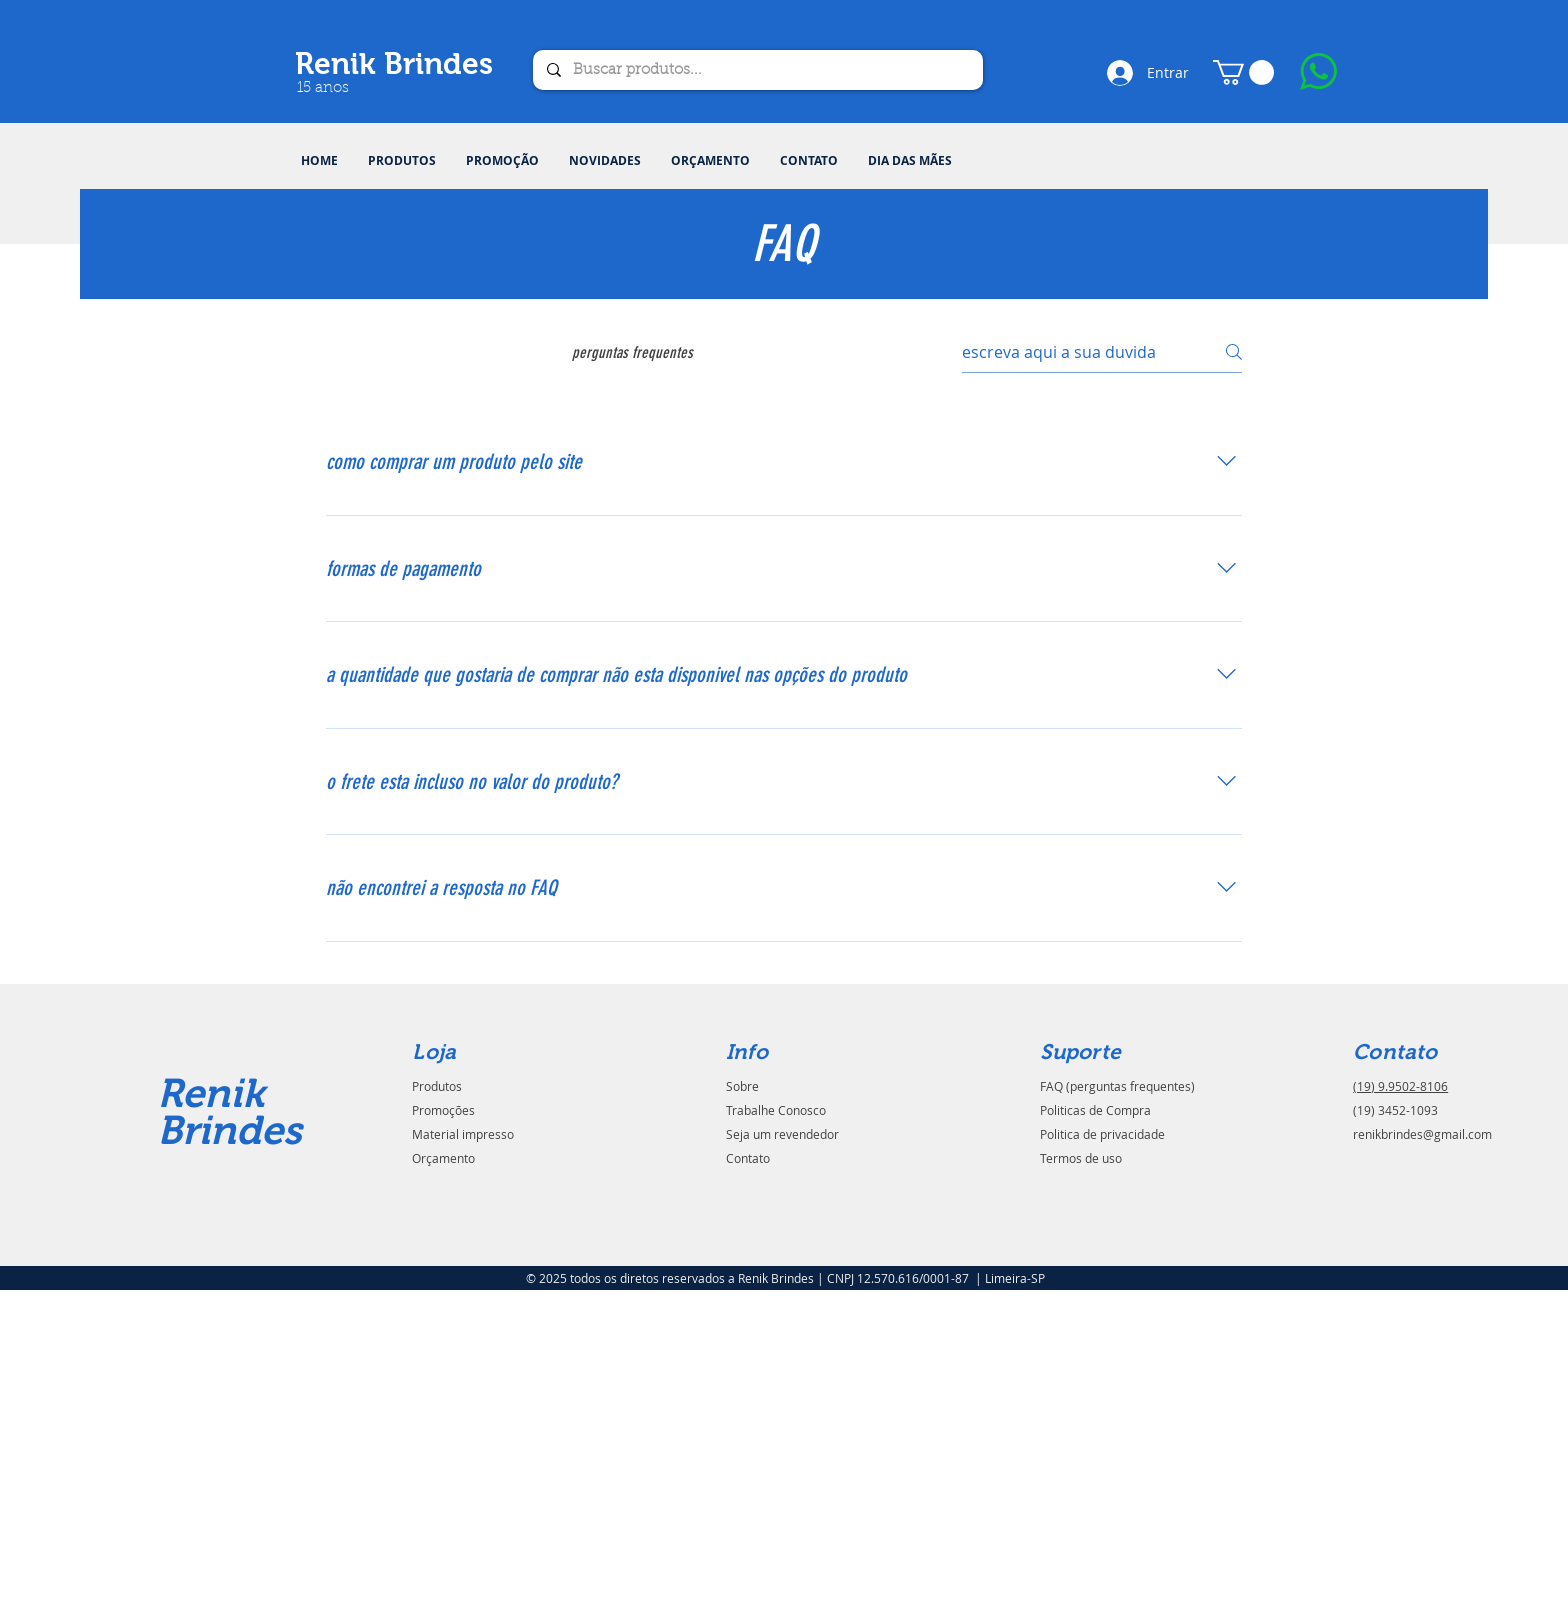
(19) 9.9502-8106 (1400, 1086)
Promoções (443, 1110)
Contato (748, 1158)
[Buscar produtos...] (757, 70)
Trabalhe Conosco (776, 1110)
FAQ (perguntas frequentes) (1117, 1086)
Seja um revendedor (782, 1134)
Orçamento (443, 1158)
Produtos (437, 1086)
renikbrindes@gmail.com (1422, 1134)
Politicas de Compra (1095, 1110)
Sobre (742, 1086)
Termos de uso (1081, 1158)
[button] (402, 161)
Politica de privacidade (1102, 1134)
